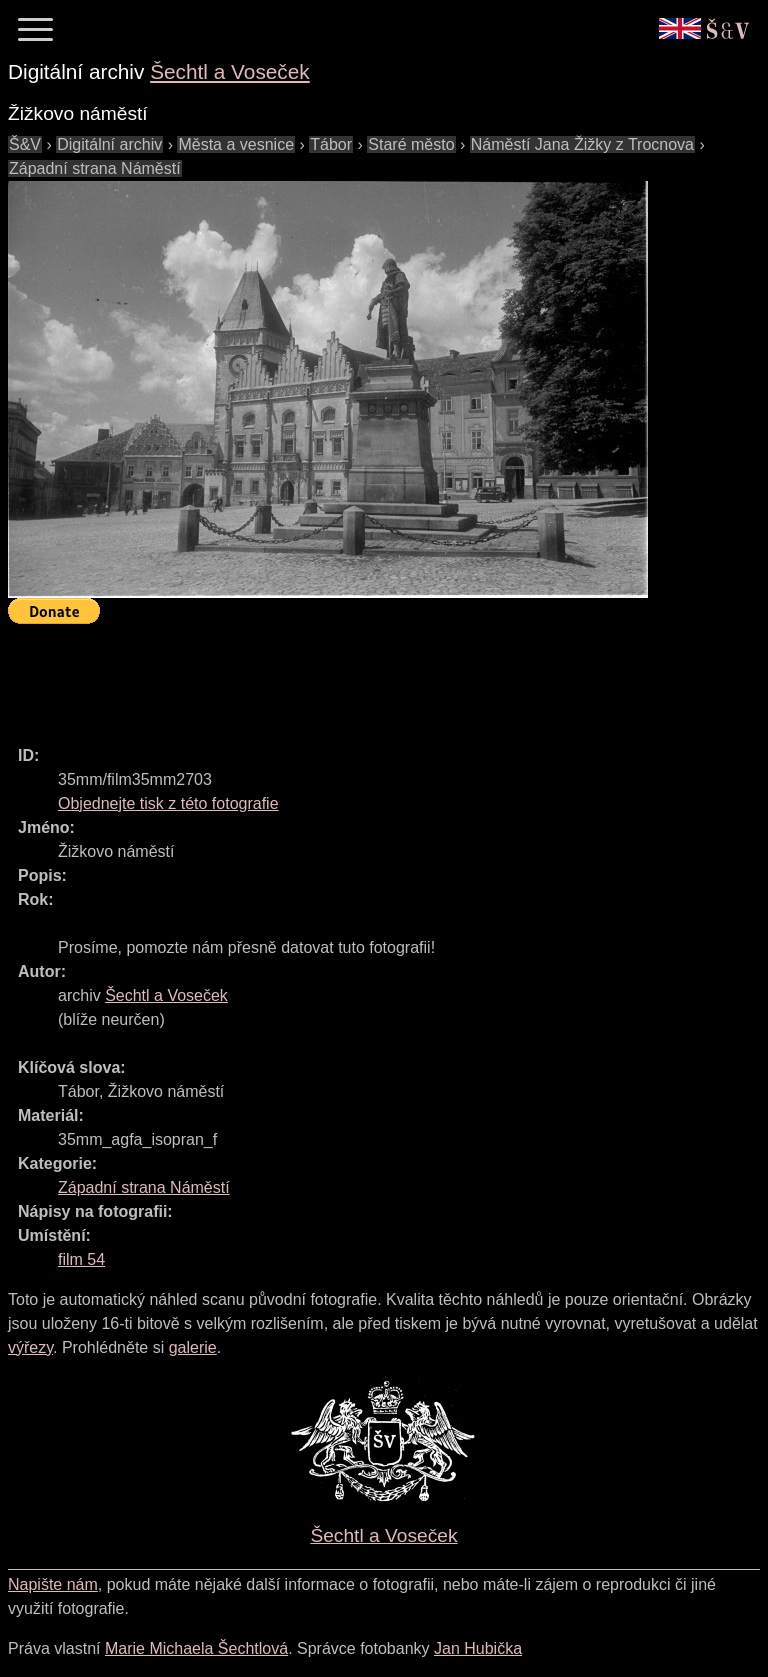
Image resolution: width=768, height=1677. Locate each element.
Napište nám (53, 1584)
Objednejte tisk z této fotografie (168, 803)
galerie (193, 1347)
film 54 (81, 1259)
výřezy (30, 1347)
